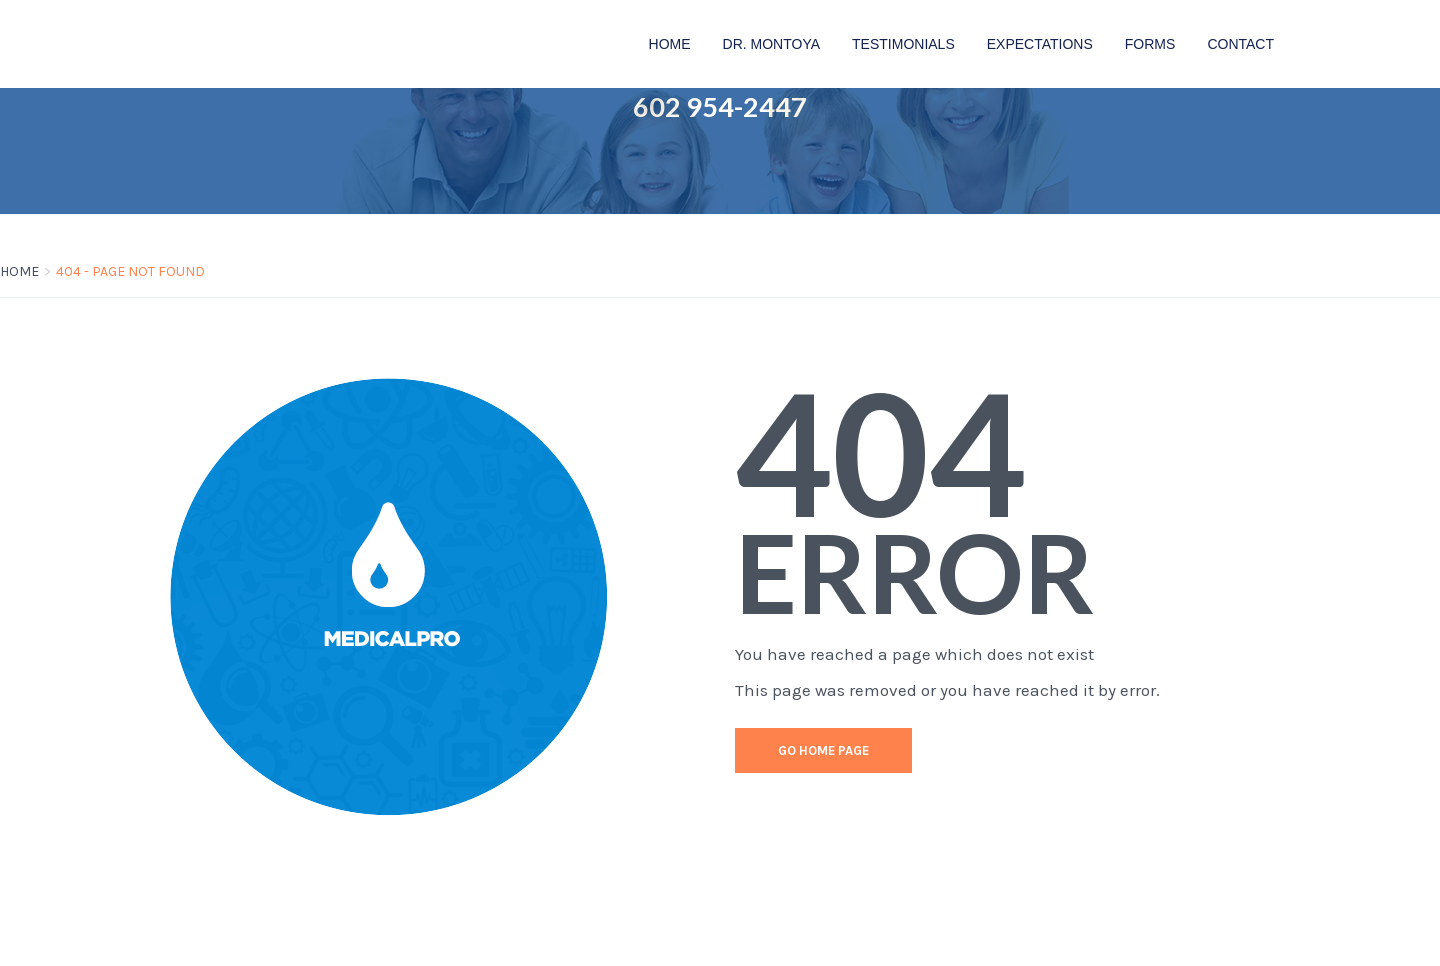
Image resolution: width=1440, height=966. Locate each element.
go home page (823, 750)
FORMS (1150, 44)
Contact (1240, 44)
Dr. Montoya (772, 44)
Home (670, 44)
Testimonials (903, 44)
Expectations (1040, 44)
